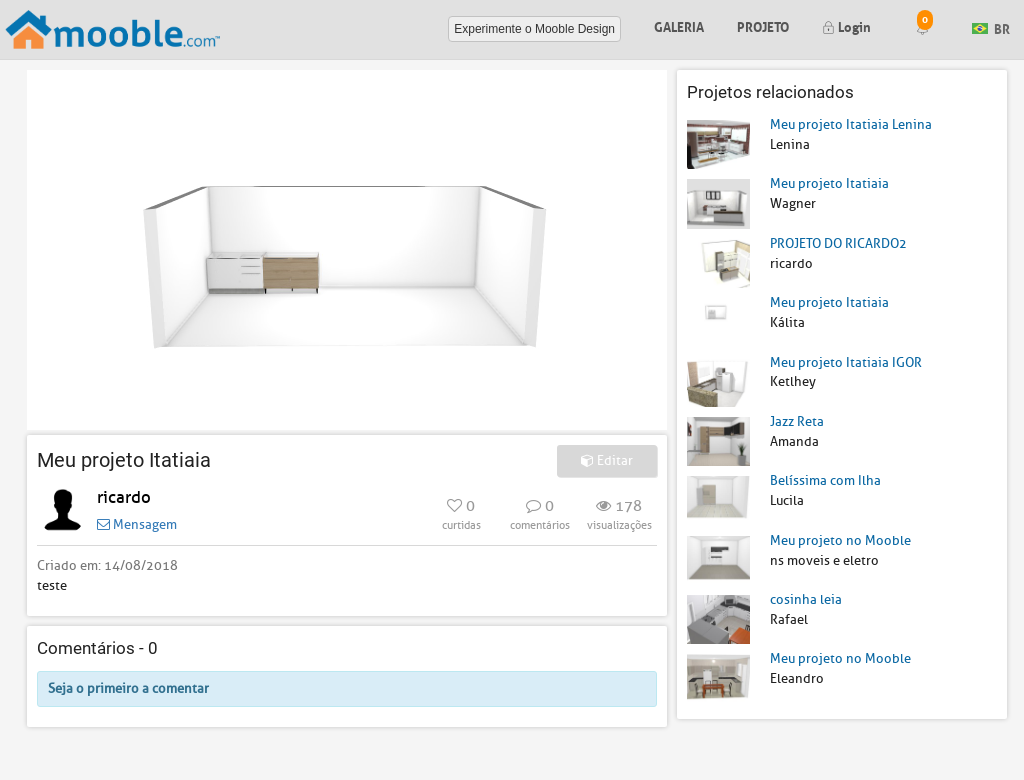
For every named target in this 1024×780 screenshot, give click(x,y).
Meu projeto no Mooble (840, 540)
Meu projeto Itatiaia (829, 183)
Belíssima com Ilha (825, 480)
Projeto (763, 25)
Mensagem (137, 524)
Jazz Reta (797, 421)
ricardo (124, 497)
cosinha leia (806, 599)
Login (846, 25)
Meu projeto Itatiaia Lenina (851, 124)
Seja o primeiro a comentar (128, 688)
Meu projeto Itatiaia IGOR (846, 362)
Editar (607, 460)
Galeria (679, 25)
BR (991, 27)
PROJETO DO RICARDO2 (838, 243)
